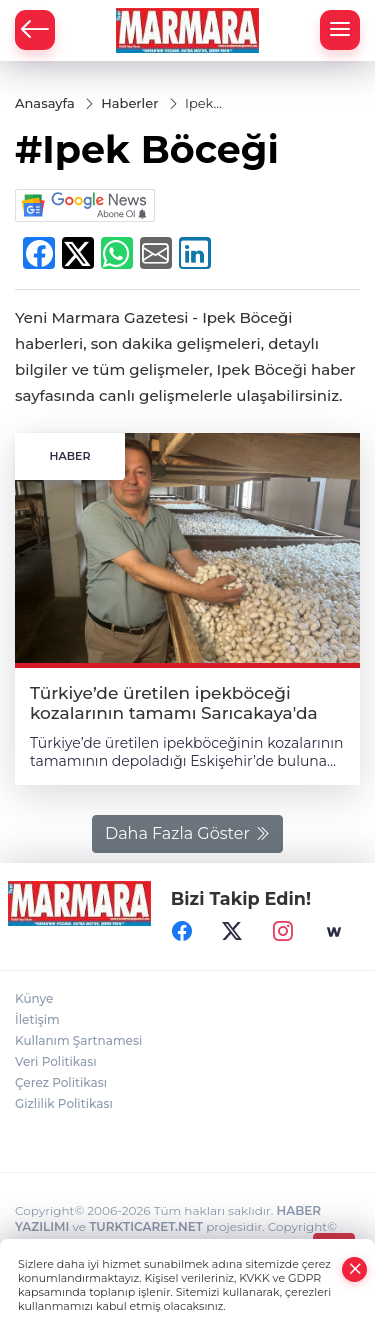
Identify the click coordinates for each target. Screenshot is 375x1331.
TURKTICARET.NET (146, 1226)
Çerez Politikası (61, 1082)
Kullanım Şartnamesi (78, 1040)
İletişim (37, 1019)
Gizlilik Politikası (64, 1103)
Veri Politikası (56, 1061)
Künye (34, 998)
